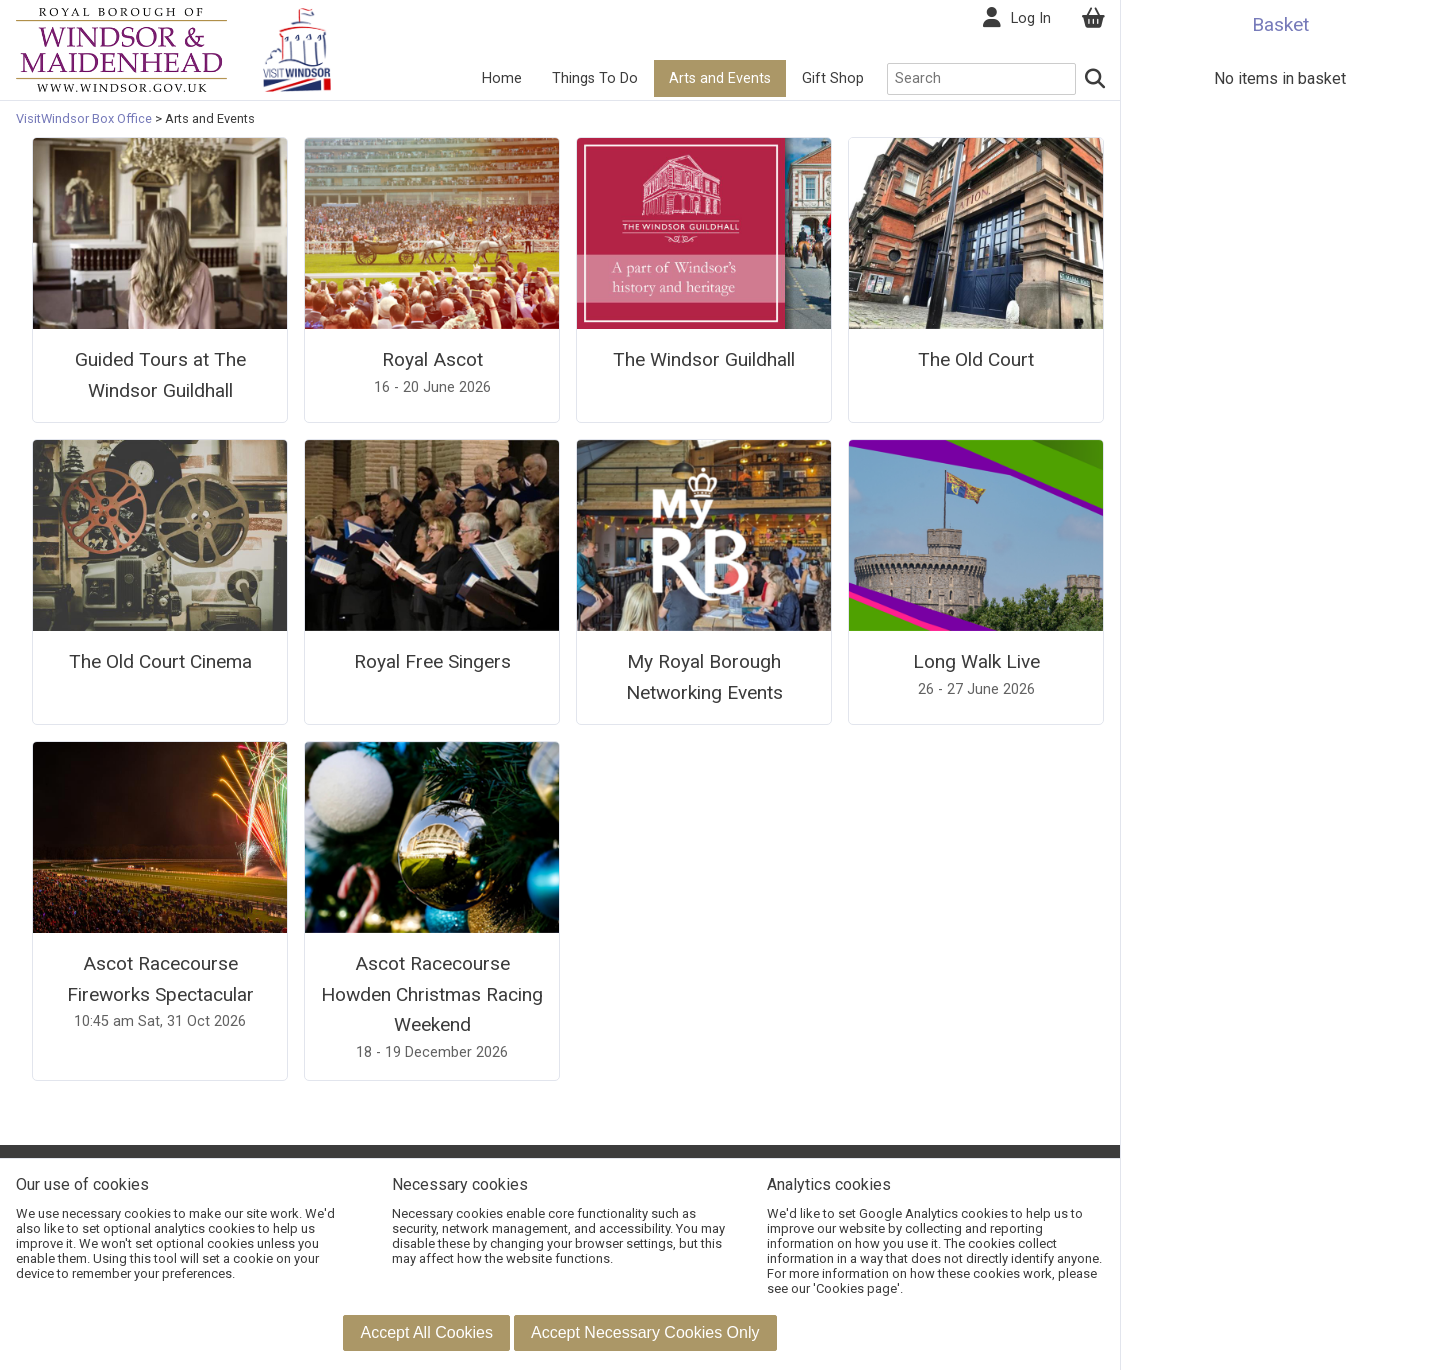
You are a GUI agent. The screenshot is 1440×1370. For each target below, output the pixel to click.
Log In (1031, 18)
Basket (1280, 24)
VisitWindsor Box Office (85, 118)
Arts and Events (720, 78)
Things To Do (595, 78)
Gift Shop (833, 78)
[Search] (1096, 79)
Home (502, 78)
